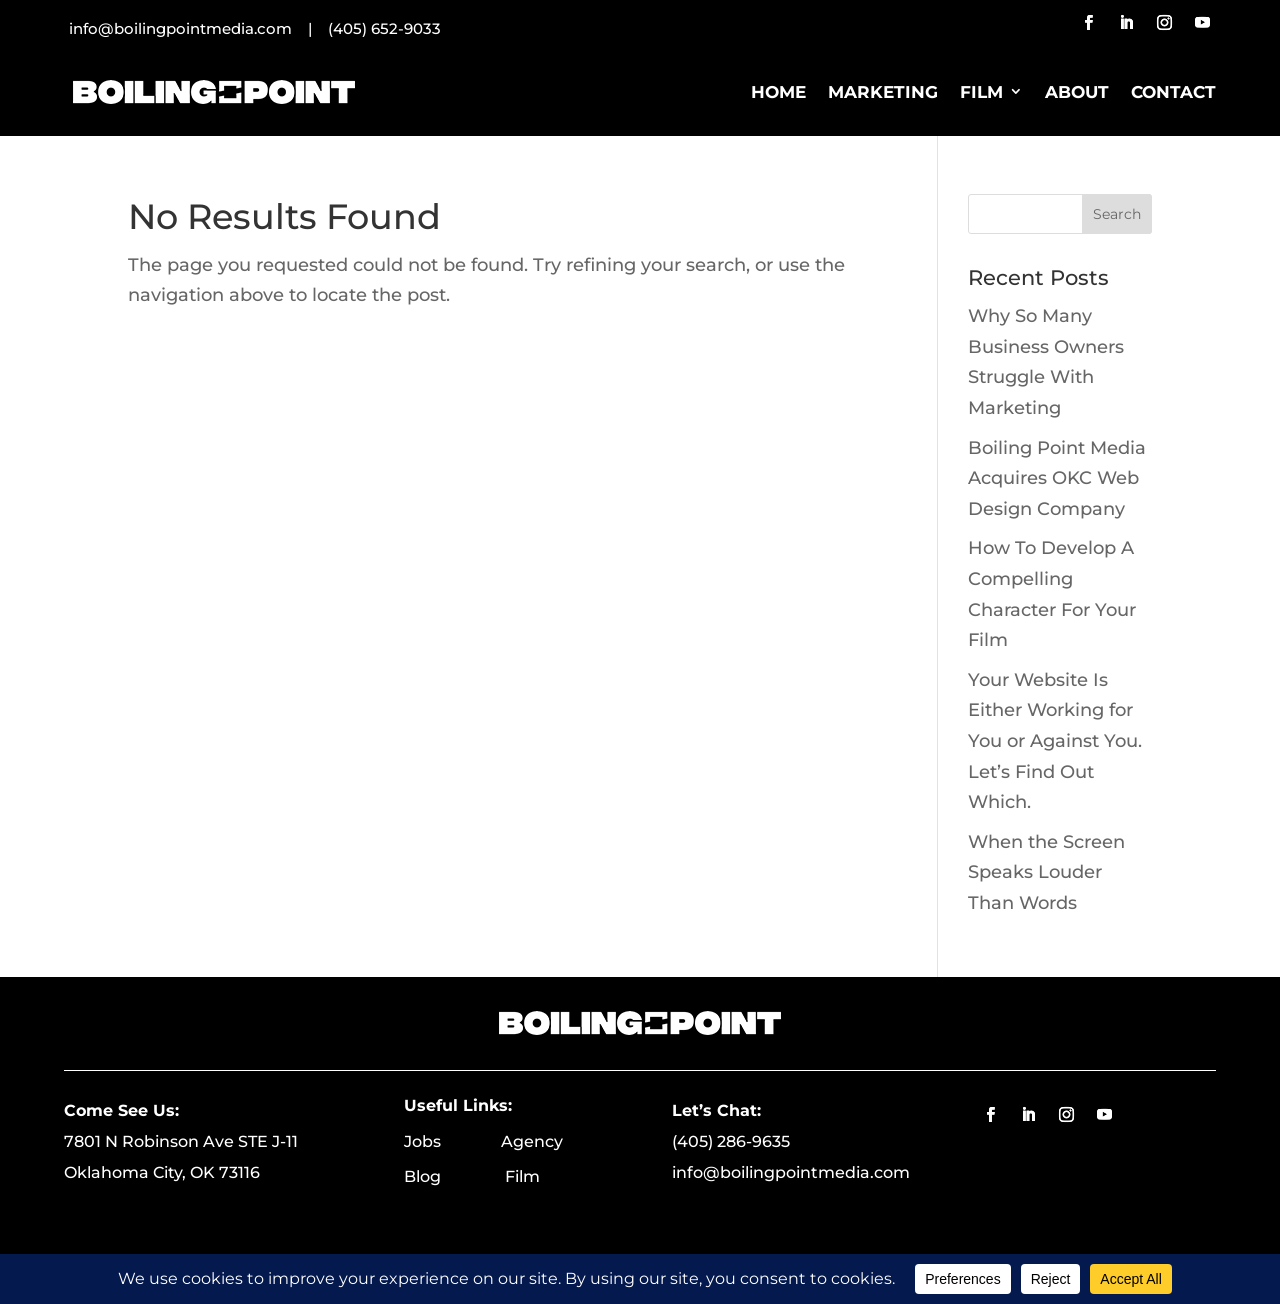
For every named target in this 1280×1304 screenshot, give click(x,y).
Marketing (883, 92)
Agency (532, 1141)
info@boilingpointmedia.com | (198, 28)
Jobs (452, 1141)
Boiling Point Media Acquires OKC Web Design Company (1057, 478)
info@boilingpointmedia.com (791, 1172)
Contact (1173, 92)
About (1077, 92)
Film (981, 92)
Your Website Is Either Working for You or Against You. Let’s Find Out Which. (1055, 741)
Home (778, 92)
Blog (454, 1176)
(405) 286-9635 (731, 1141)
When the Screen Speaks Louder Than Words (1046, 872)
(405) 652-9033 (384, 28)
